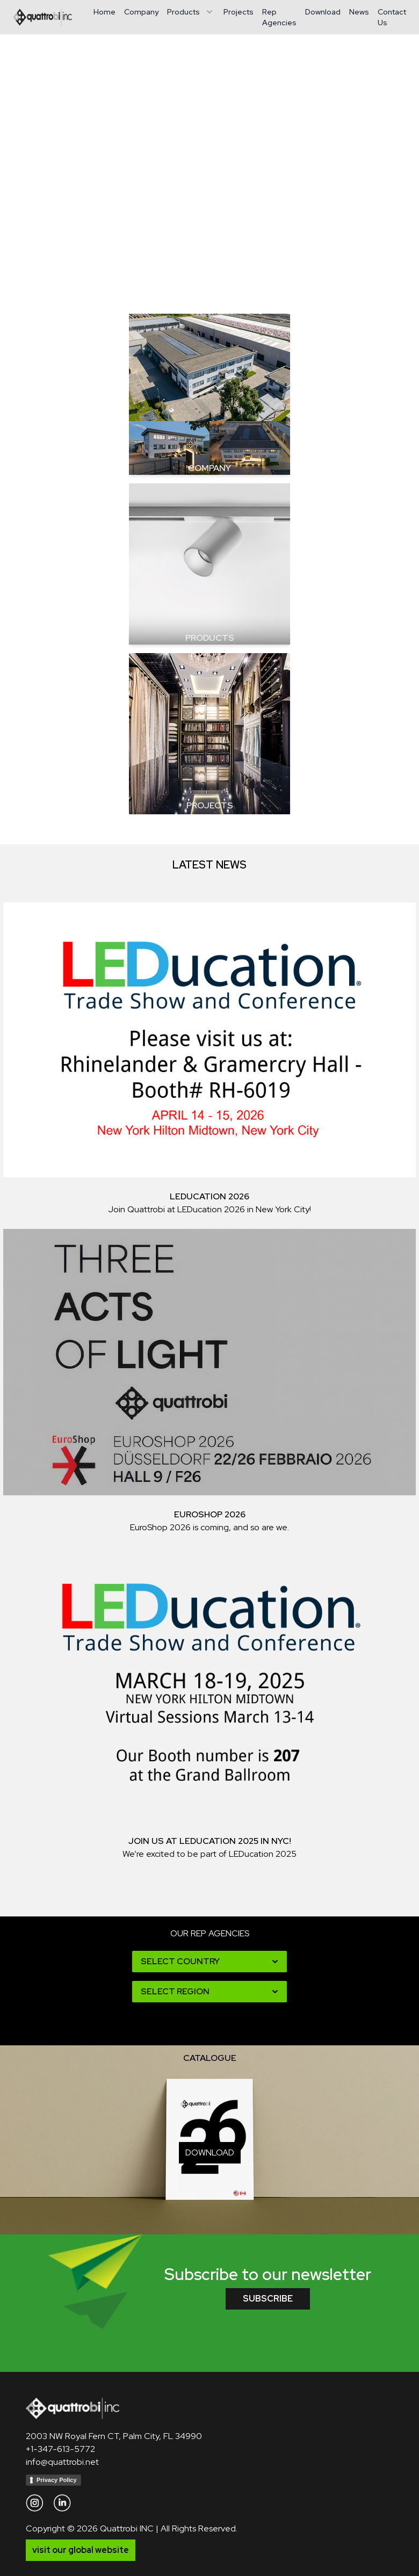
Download (323, 12)
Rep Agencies (279, 17)
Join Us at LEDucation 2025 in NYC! (209, 1841)
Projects (238, 12)
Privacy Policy (57, 2480)
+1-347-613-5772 (60, 2449)
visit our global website (80, 2550)
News (359, 12)
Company (141, 12)
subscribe (268, 2298)
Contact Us (392, 17)
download (209, 2152)
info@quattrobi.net (62, 2462)
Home (104, 12)
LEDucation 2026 (209, 1196)
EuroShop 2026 (209, 1514)
